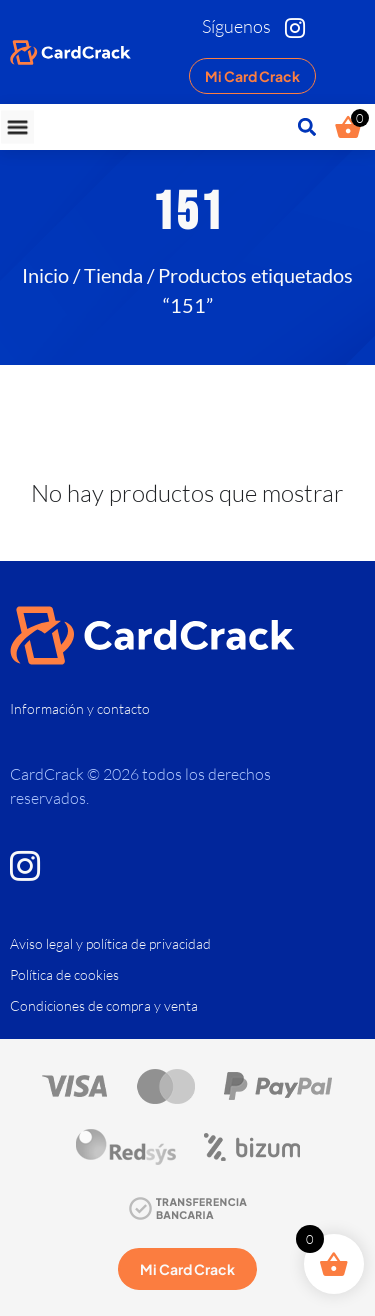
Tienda (113, 275)
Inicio (45, 275)
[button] (17, 127)
